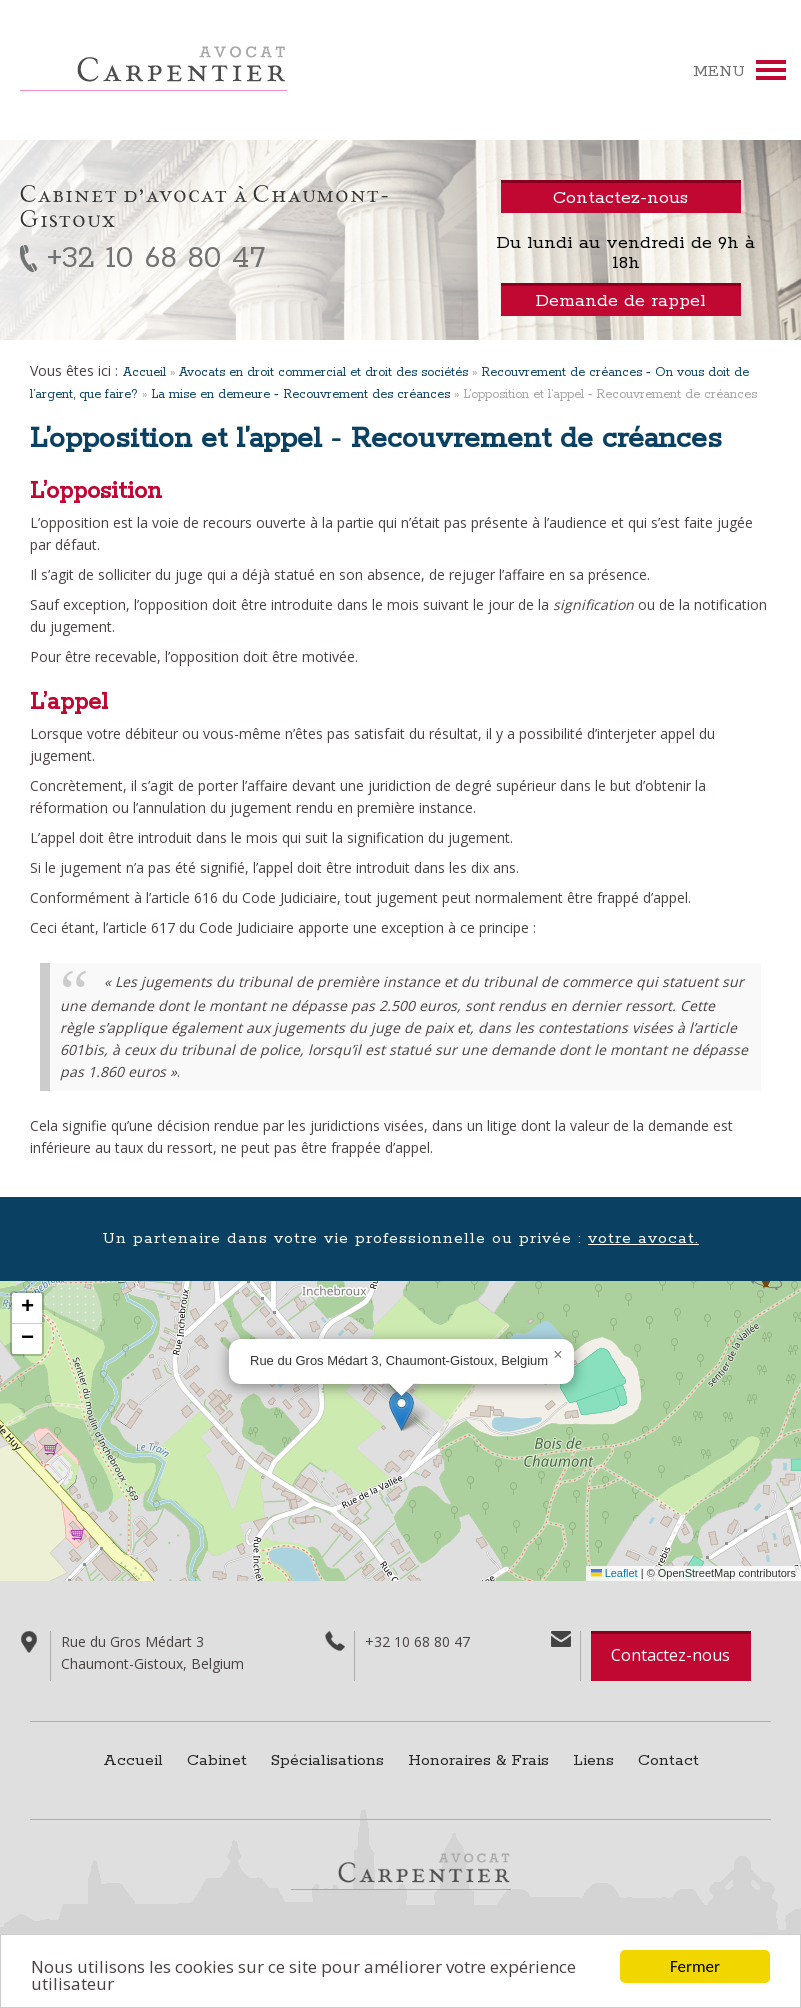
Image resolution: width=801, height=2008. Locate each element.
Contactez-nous (670, 1655)
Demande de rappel (620, 301)
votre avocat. (643, 1238)
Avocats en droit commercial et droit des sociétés (323, 372)
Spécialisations (327, 1760)
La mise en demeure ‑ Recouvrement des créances (300, 394)
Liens (593, 1760)
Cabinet (217, 1760)
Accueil (144, 372)
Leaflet (614, 1573)
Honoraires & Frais (478, 1760)
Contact (668, 1760)
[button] (401, 1410)
